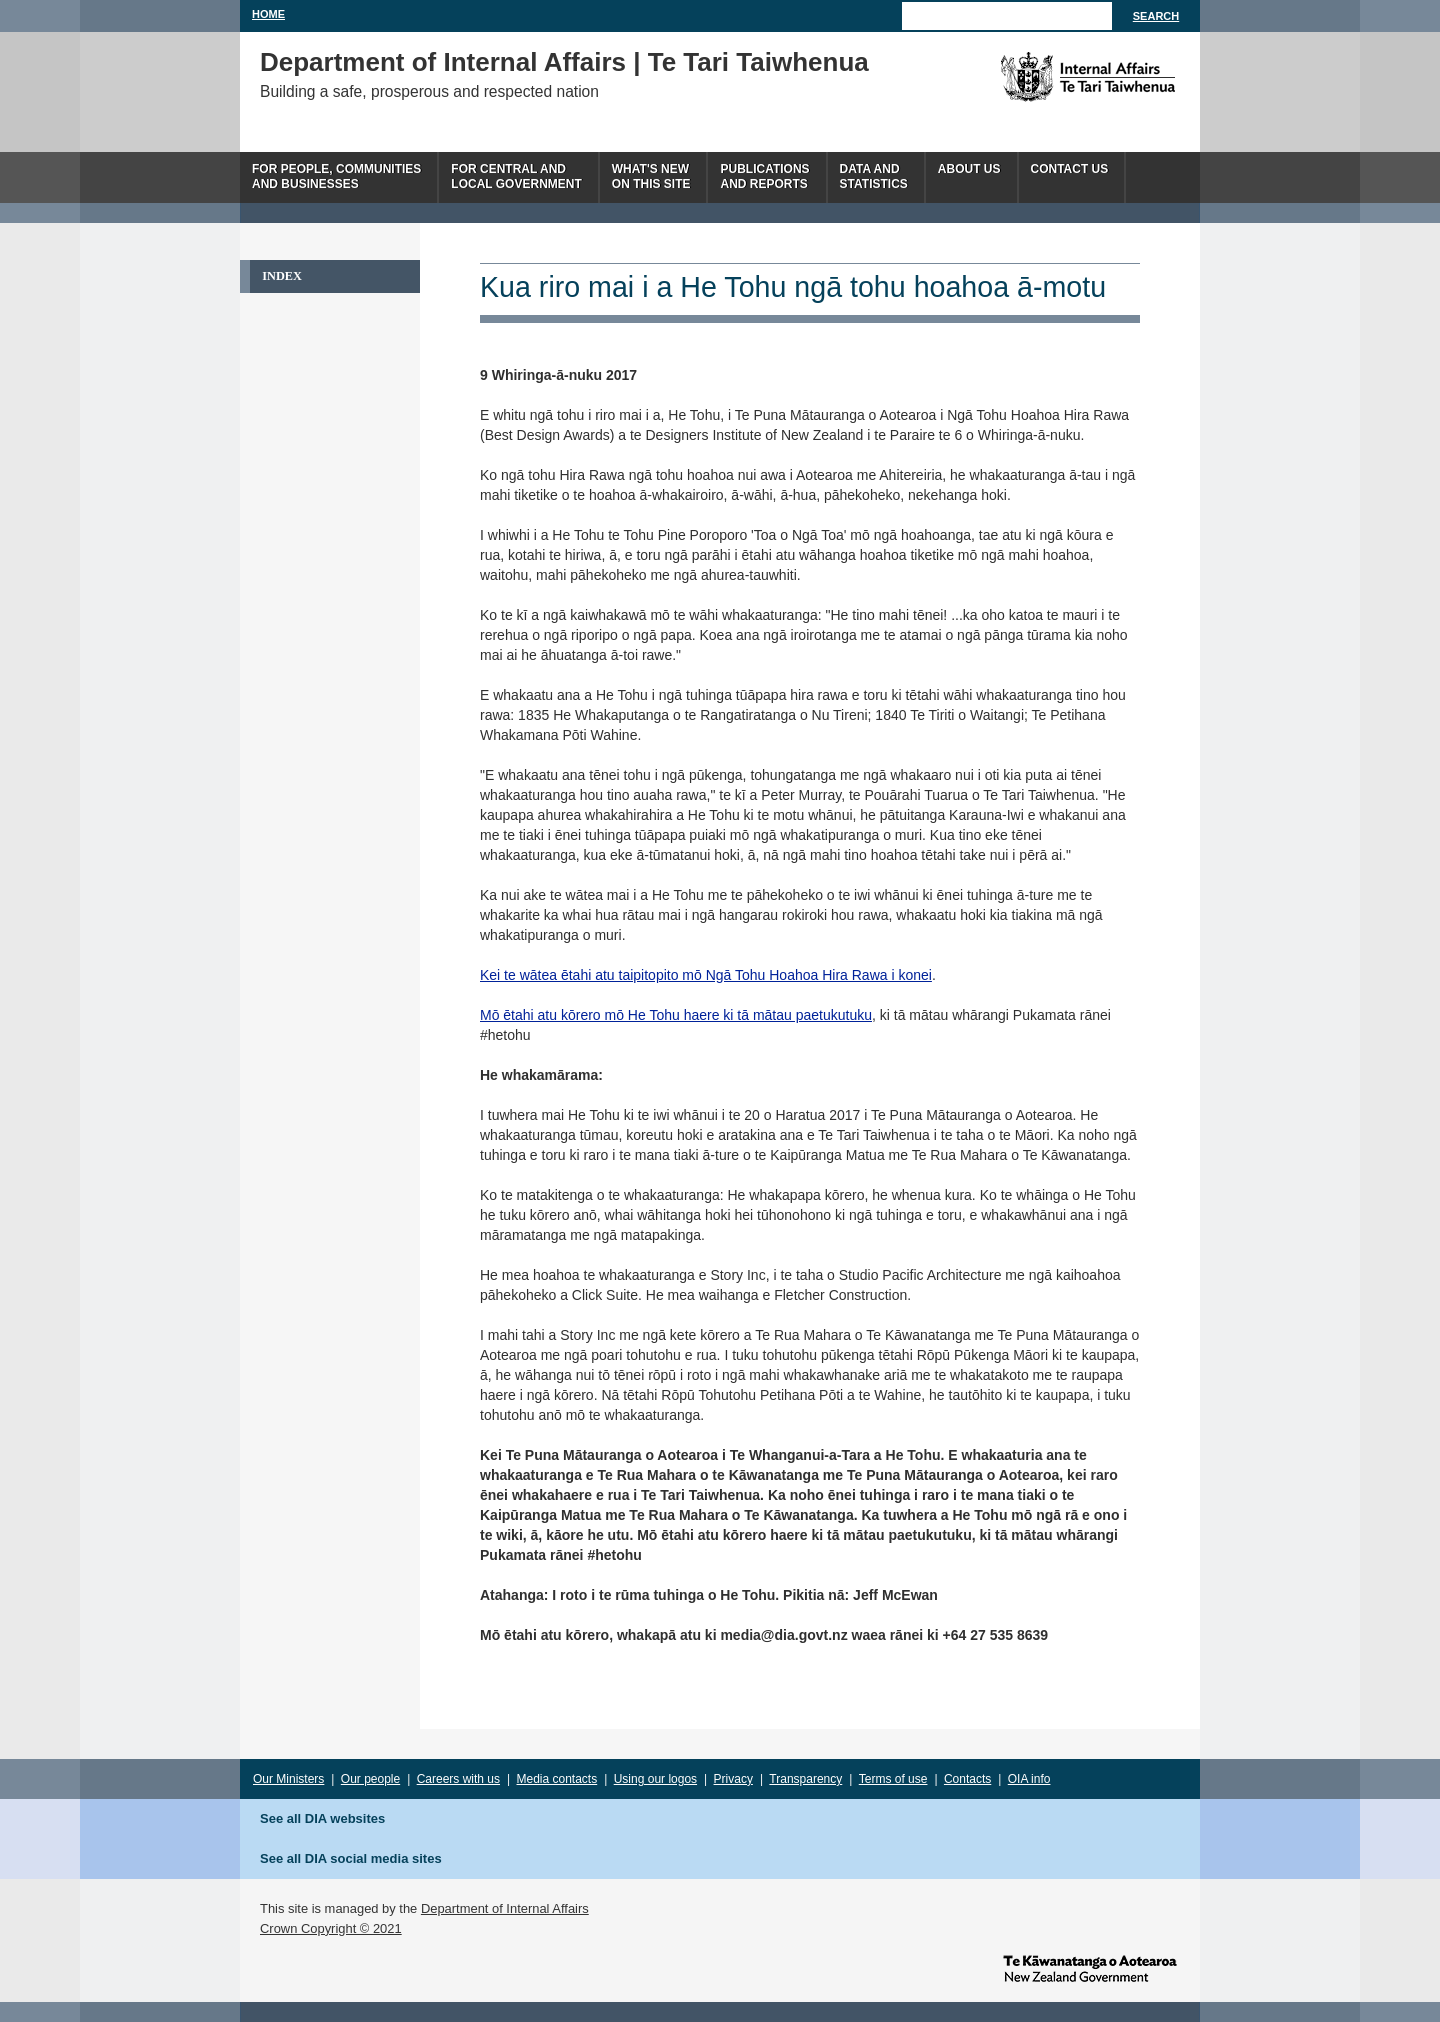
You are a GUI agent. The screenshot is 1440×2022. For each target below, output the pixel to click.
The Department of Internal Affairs (1042, 77)
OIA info (1029, 1779)
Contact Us (1070, 169)
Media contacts (557, 1779)
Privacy (733, 1779)
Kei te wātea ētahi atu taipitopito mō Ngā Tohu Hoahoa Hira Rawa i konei (706, 975)
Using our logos (655, 1779)
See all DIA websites (322, 1818)
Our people (370, 1779)
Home (268, 14)
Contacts (967, 1779)
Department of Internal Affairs (505, 1908)
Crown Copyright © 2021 (331, 1928)
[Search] (1007, 16)
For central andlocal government (516, 176)
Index (282, 276)
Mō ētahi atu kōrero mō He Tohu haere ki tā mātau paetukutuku (676, 1015)
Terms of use (893, 1779)
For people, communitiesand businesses (336, 176)
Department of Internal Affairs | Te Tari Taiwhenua (564, 62)
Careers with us (458, 1779)
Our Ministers (288, 1779)
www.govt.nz (1090, 1967)
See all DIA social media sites (351, 1858)
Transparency (805, 1779)
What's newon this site (651, 176)
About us (969, 169)
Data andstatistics (874, 176)
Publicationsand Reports (764, 176)
